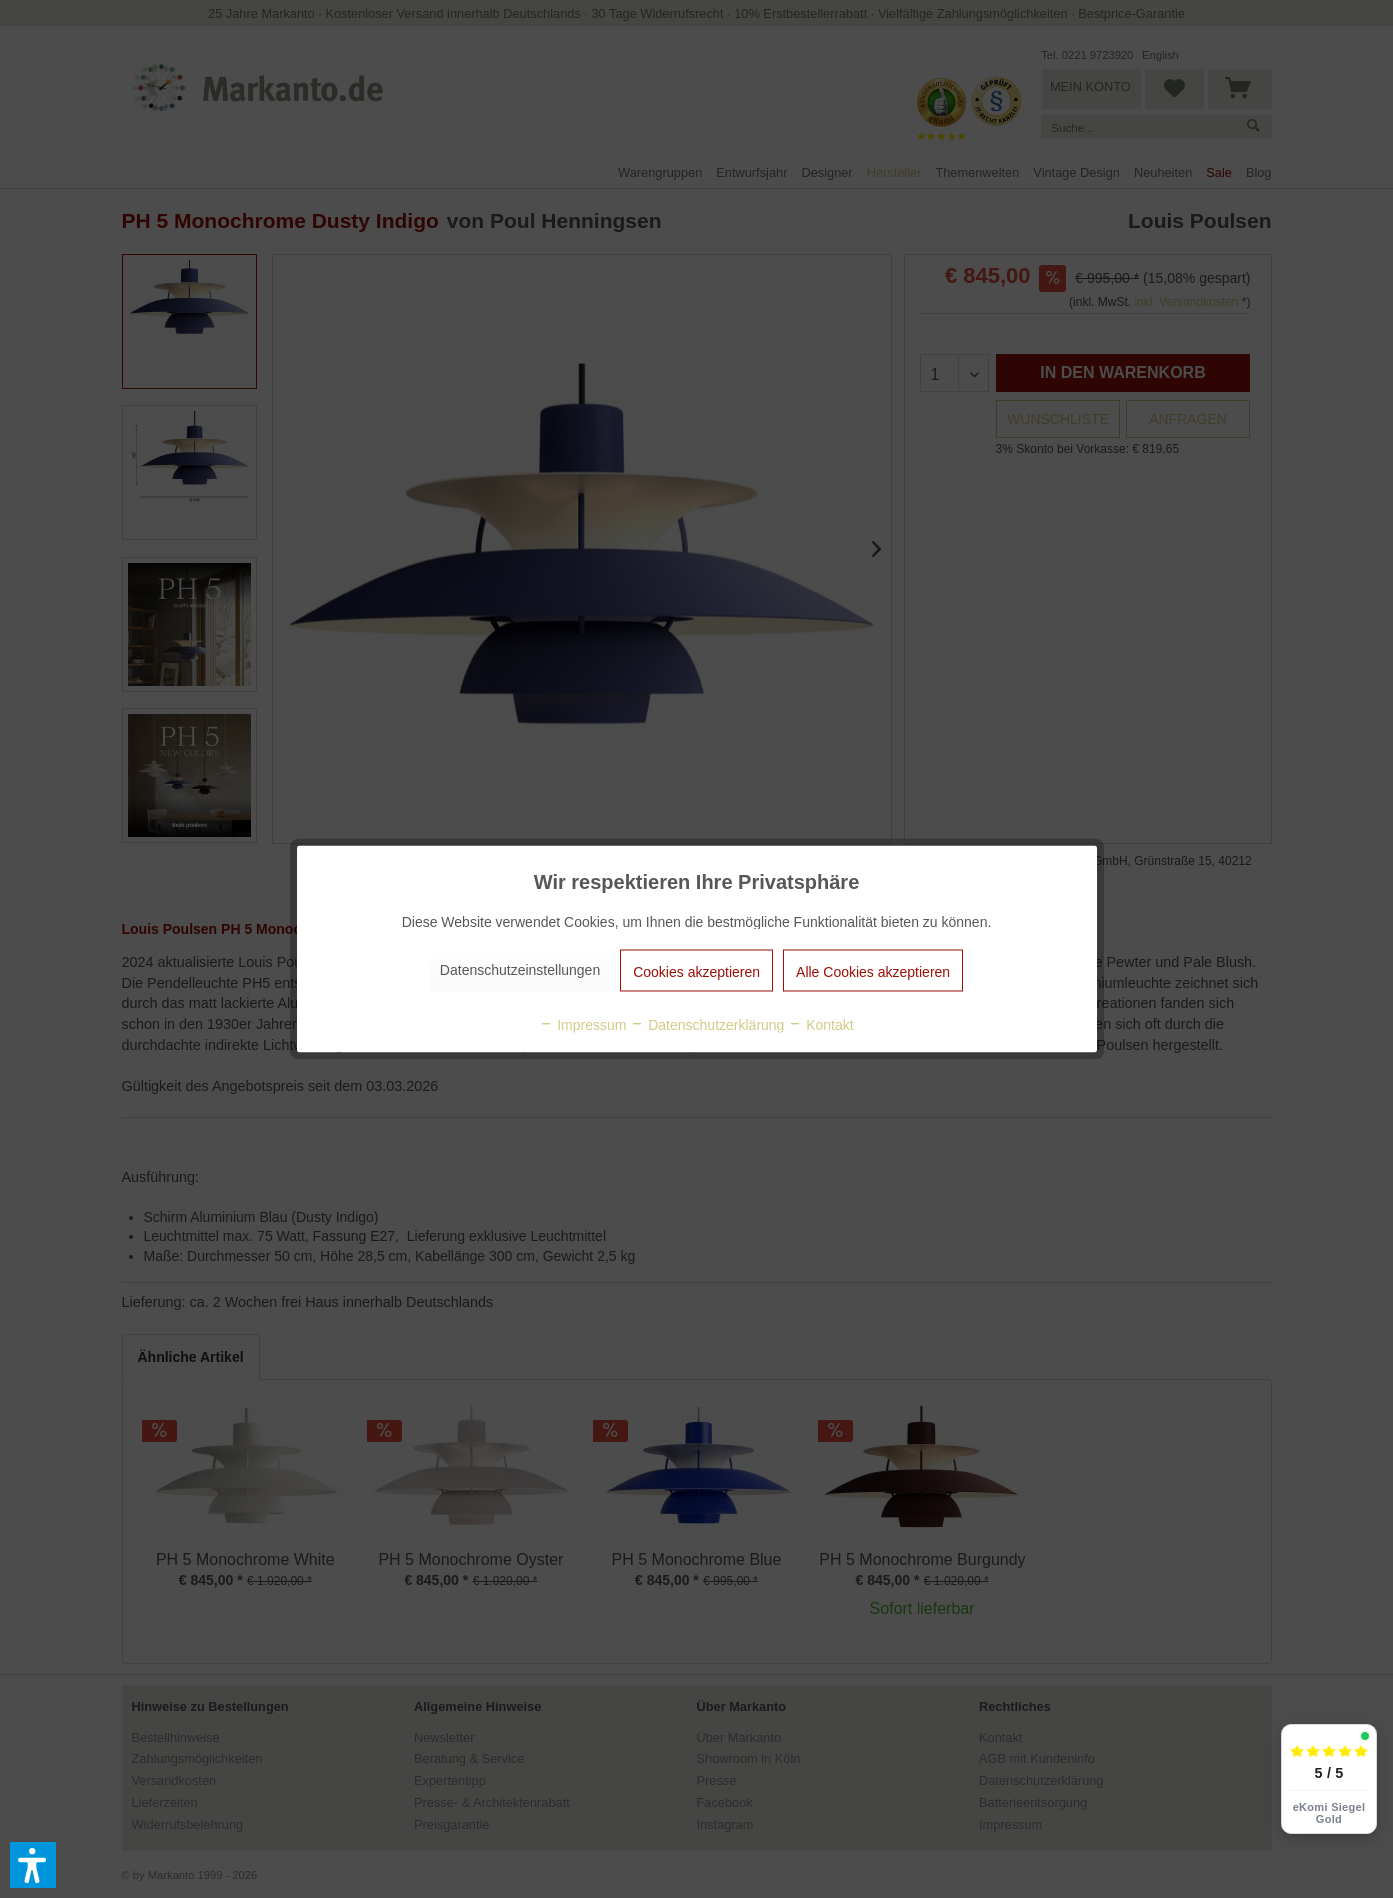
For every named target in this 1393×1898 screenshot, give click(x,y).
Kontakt (820, 1025)
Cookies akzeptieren (696, 972)
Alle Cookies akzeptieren (873, 972)
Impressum (582, 1025)
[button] (33, 1865)
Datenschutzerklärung (707, 1025)
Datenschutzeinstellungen (520, 970)
